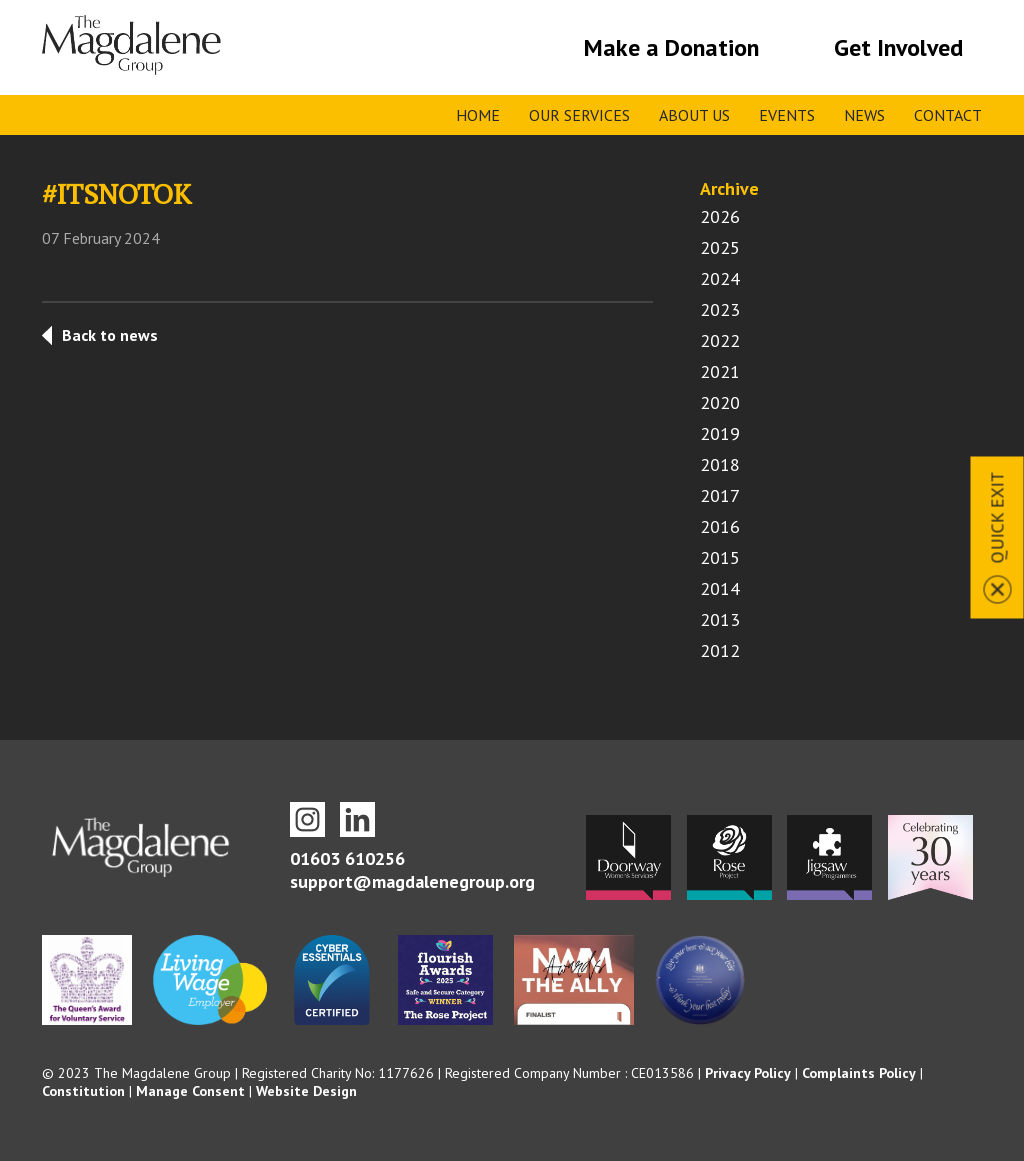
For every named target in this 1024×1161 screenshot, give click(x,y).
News (864, 115)
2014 (720, 588)
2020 (720, 402)
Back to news (110, 335)
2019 (720, 433)
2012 (720, 650)
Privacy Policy (748, 1073)
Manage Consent (190, 1091)
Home (478, 115)
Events (787, 115)
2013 (720, 619)
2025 (720, 247)
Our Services (579, 115)
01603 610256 (347, 858)
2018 (720, 464)
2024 (720, 278)
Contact (948, 115)
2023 (720, 309)
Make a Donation (671, 47)
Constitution (83, 1091)
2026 (720, 216)
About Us (694, 115)
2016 (720, 526)
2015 (720, 557)
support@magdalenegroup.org (412, 881)
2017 (720, 495)
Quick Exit (997, 517)
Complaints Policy (859, 1073)
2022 (720, 340)
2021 (720, 371)
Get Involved (898, 47)
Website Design (306, 1091)
